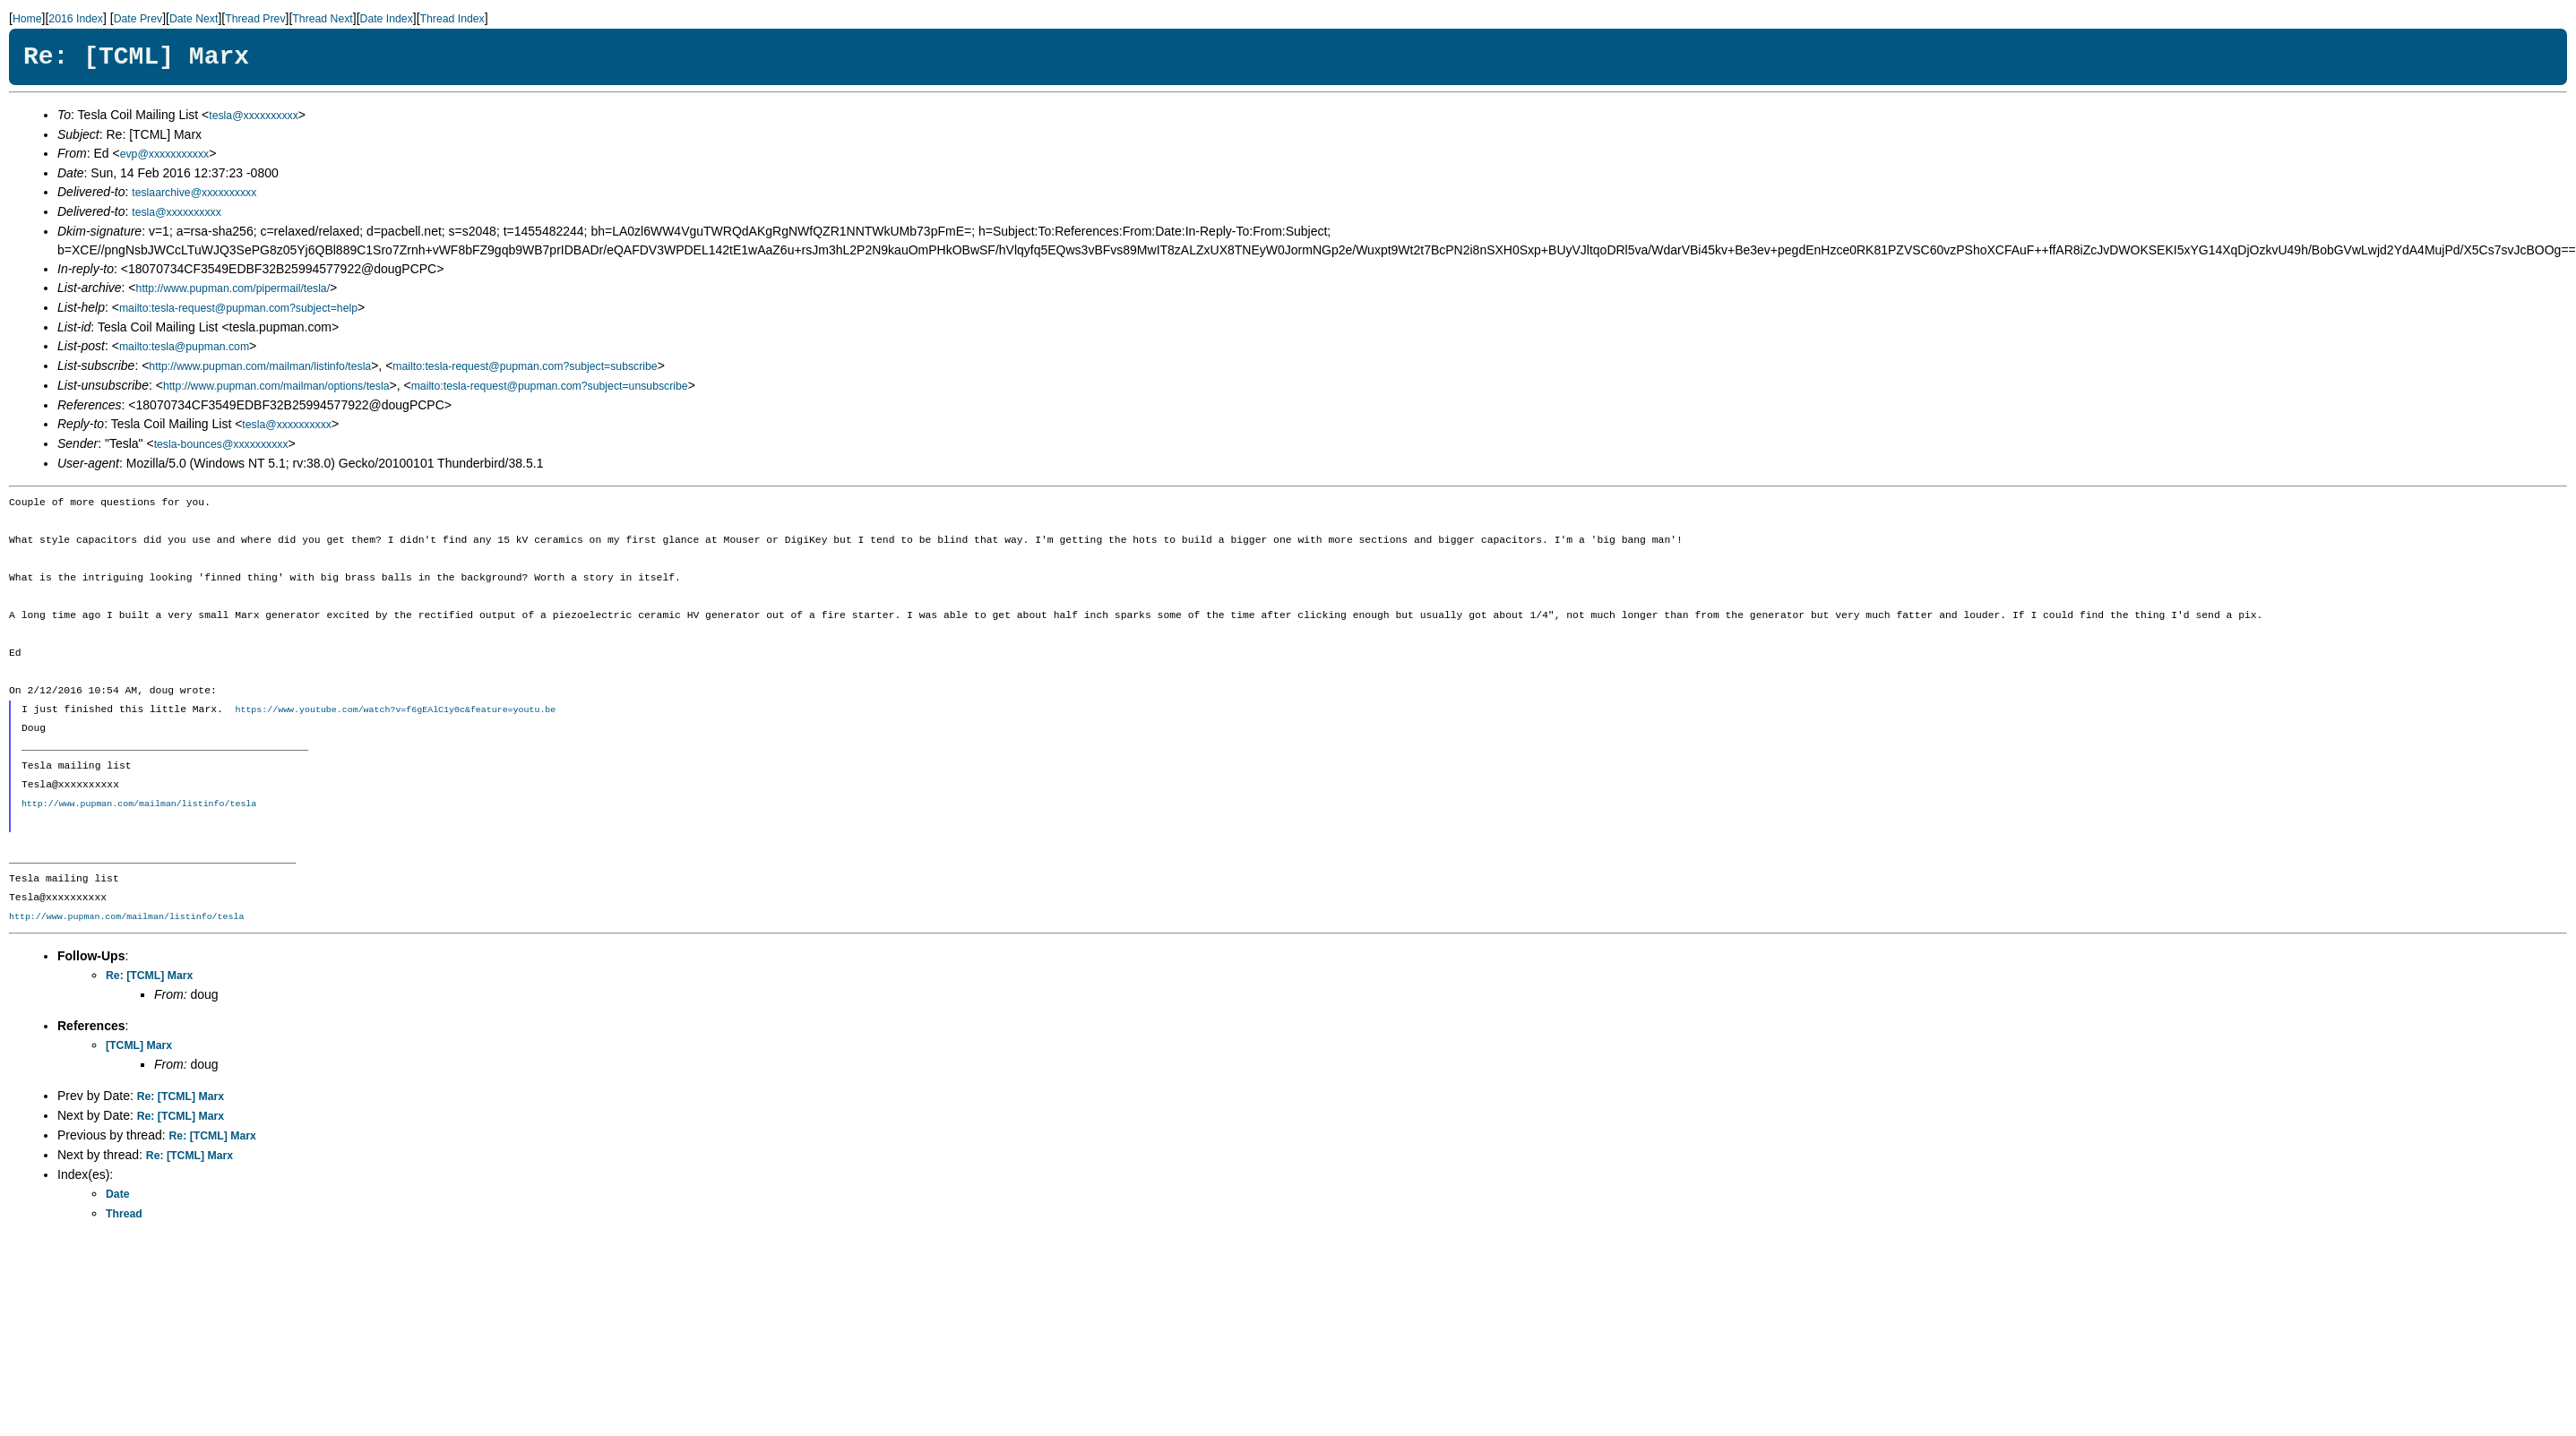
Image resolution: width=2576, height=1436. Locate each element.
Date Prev (138, 19)
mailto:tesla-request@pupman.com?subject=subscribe (524, 366)
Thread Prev (255, 19)
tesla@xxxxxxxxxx (253, 115)
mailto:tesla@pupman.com (184, 346)
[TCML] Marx (139, 1046)
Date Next (193, 19)
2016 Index (75, 19)
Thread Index (452, 19)
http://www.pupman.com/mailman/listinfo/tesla (260, 366)
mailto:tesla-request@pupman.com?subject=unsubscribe (549, 386)
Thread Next (322, 19)
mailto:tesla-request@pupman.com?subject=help (238, 308)
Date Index (386, 19)
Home (27, 19)
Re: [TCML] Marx (149, 976)
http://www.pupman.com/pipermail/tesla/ (233, 288)
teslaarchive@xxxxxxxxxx (194, 192)
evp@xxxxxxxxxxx (165, 154)
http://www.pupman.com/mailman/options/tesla (276, 386)
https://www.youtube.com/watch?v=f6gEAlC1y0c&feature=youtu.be (395, 710)
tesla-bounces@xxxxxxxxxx (221, 444)
